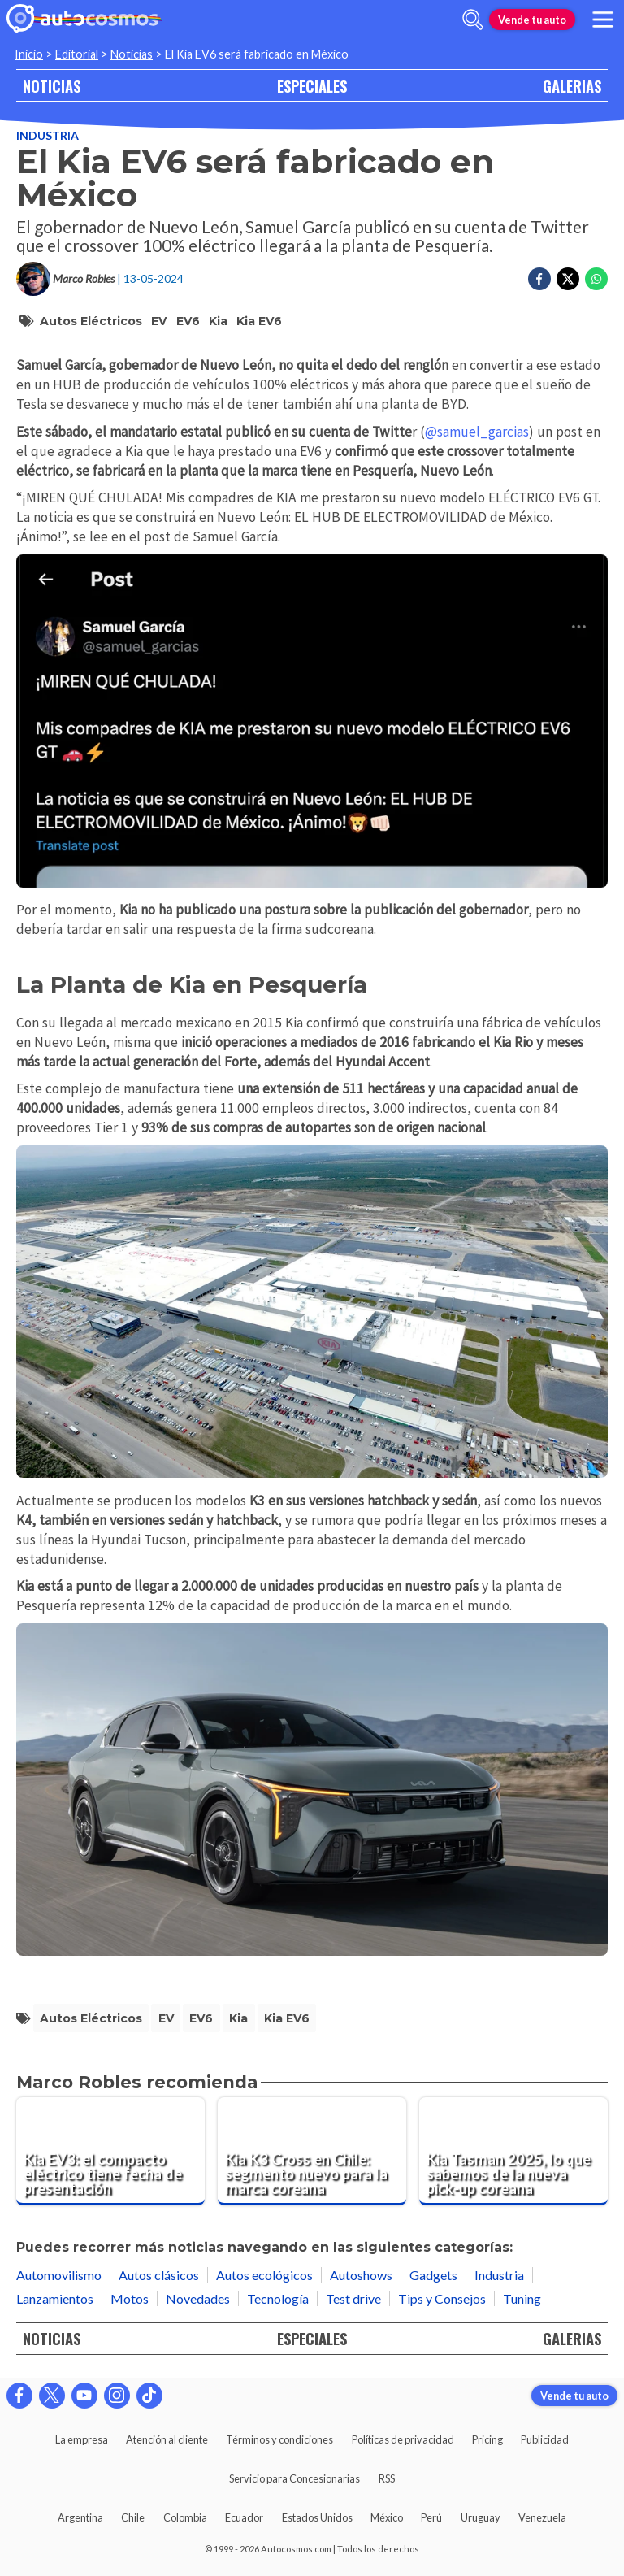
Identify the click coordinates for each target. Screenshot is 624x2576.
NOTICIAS (51, 86)
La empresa (81, 2439)
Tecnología (278, 2298)
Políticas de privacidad (403, 2439)
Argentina (80, 2517)
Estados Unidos (317, 2517)
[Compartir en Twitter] (568, 278)
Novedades (198, 2298)
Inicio (29, 54)
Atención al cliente (167, 2439)
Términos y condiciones (279, 2439)
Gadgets (433, 2275)
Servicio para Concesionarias (294, 2478)
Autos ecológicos (264, 2275)
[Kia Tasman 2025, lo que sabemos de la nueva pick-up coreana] (513, 2151)
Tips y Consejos (442, 2298)
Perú (431, 2517)
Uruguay (480, 2517)
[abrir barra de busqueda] (473, 19)
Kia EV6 (259, 321)
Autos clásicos (159, 2275)
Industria (47, 135)
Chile (133, 2517)
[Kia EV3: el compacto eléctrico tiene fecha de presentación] (110, 2151)
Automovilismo (59, 2275)
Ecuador (244, 2517)
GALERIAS (572, 86)
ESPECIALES (312, 86)
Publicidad (545, 2439)
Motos (129, 2298)
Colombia (185, 2517)
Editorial (76, 54)
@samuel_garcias (477, 432)
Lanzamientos (54, 2298)
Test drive (353, 2298)
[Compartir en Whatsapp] (596, 278)
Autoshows (361, 2275)
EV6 (188, 321)
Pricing (487, 2439)
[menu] (603, 19)
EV (159, 321)
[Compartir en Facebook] (539, 278)
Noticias (131, 54)
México (386, 2517)
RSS (387, 2478)
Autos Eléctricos (91, 321)
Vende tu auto (532, 19)
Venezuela (542, 2517)
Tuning (522, 2298)
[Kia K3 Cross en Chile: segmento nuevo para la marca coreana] (312, 2151)
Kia (218, 321)
